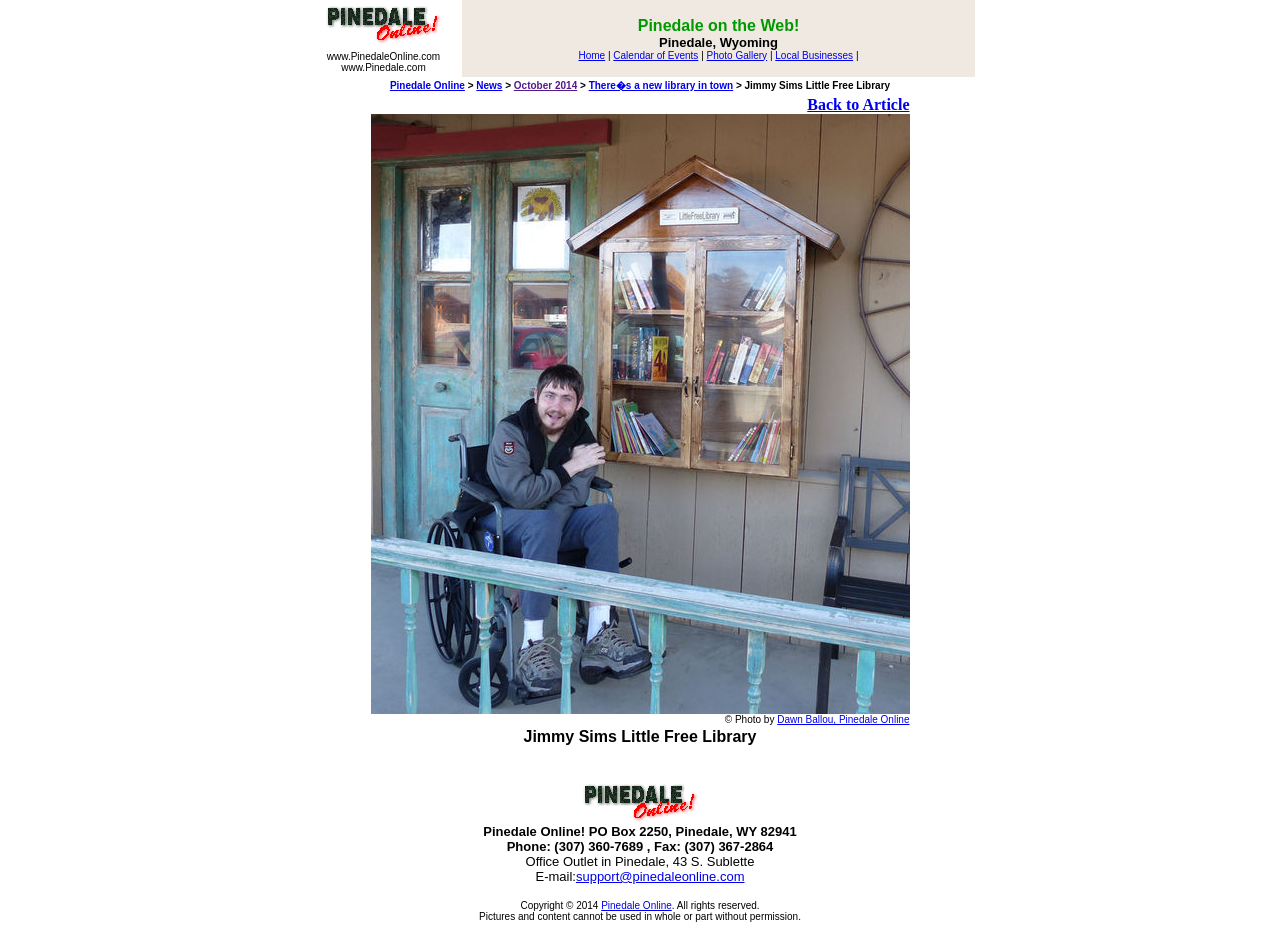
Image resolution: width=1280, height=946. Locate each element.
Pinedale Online (427, 85)
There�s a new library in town (661, 85)
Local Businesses (814, 55)
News (489, 85)
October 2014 (545, 85)
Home (591, 55)
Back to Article (858, 104)
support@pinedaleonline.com (660, 876)
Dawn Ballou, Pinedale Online (843, 719)
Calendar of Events (655, 55)
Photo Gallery (737, 55)
